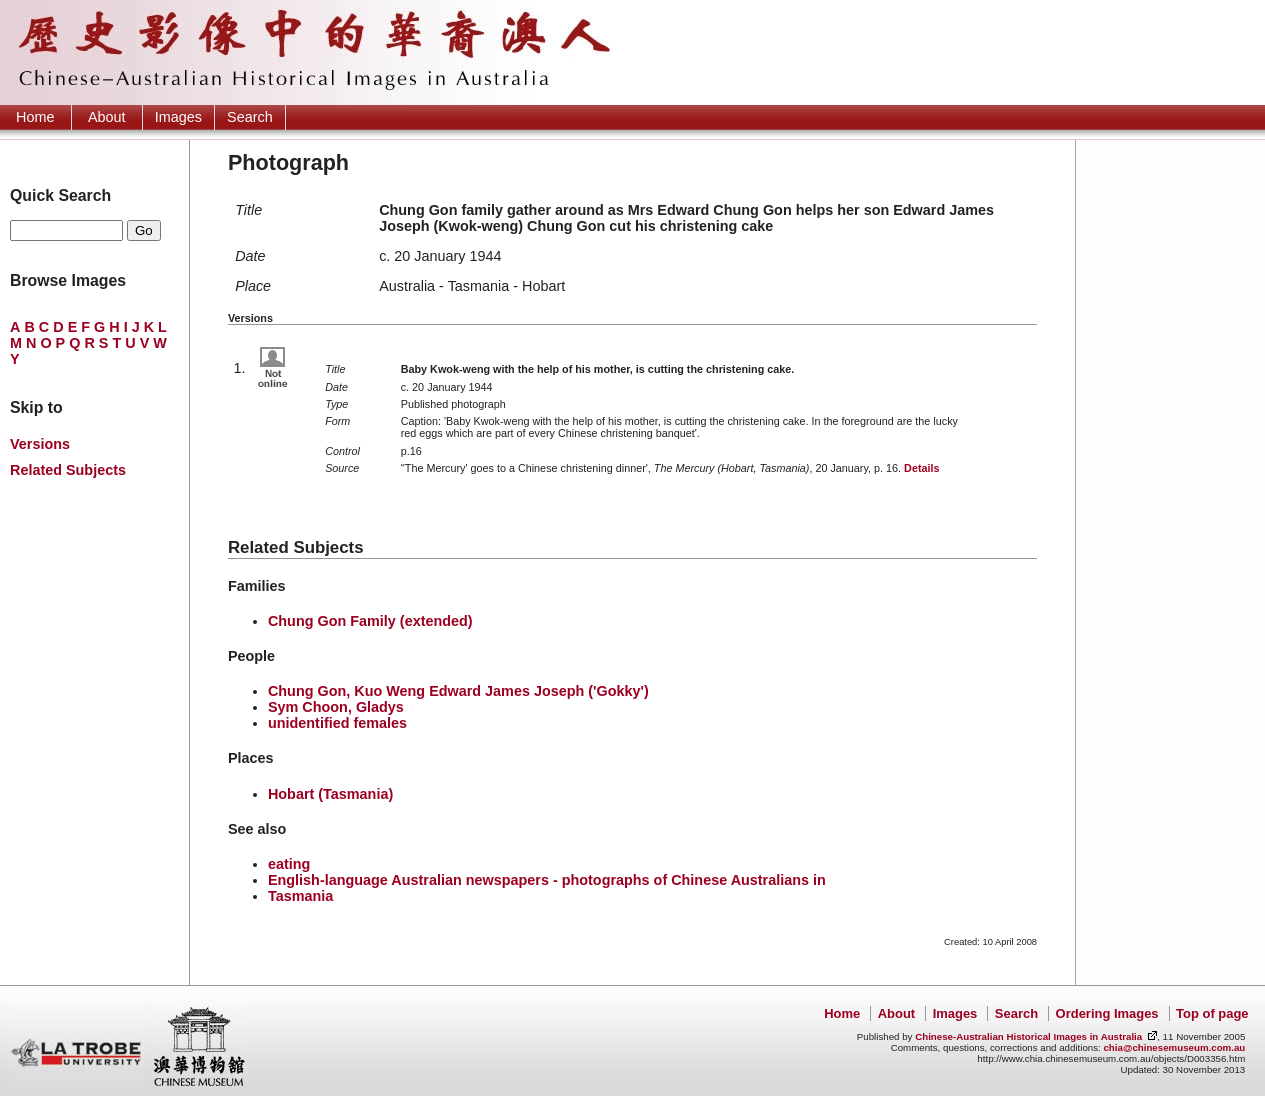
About (107, 117)
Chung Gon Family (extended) (370, 621)
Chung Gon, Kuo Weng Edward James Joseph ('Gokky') (458, 691)
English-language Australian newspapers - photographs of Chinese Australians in (547, 880)
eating (289, 864)
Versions (40, 444)
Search (250, 117)
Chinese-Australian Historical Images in (1028, 1036)
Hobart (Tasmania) (330, 794)
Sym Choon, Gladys (336, 707)
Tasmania (300, 896)
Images (178, 117)
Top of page (1212, 1013)
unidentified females (337, 723)
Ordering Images (1107, 1013)
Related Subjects (68, 470)
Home (35, 117)
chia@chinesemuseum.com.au (1174, 1047)
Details (921, 468)
